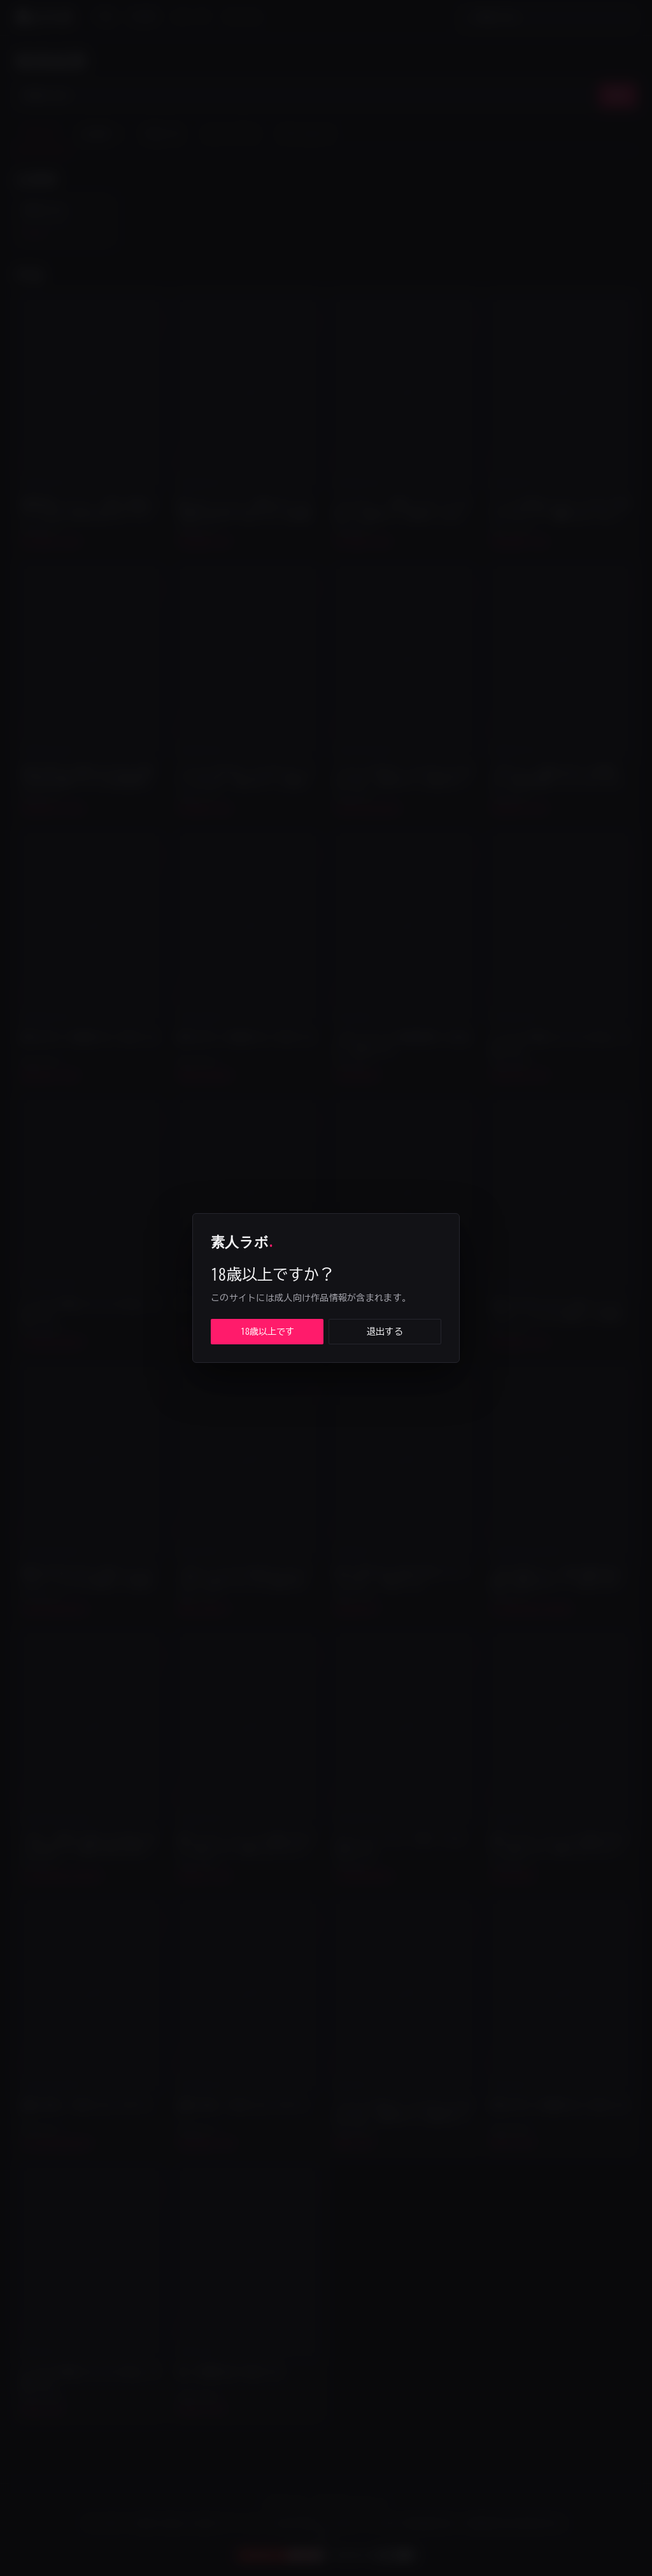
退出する (385, 1331)
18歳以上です (267, 1331)
